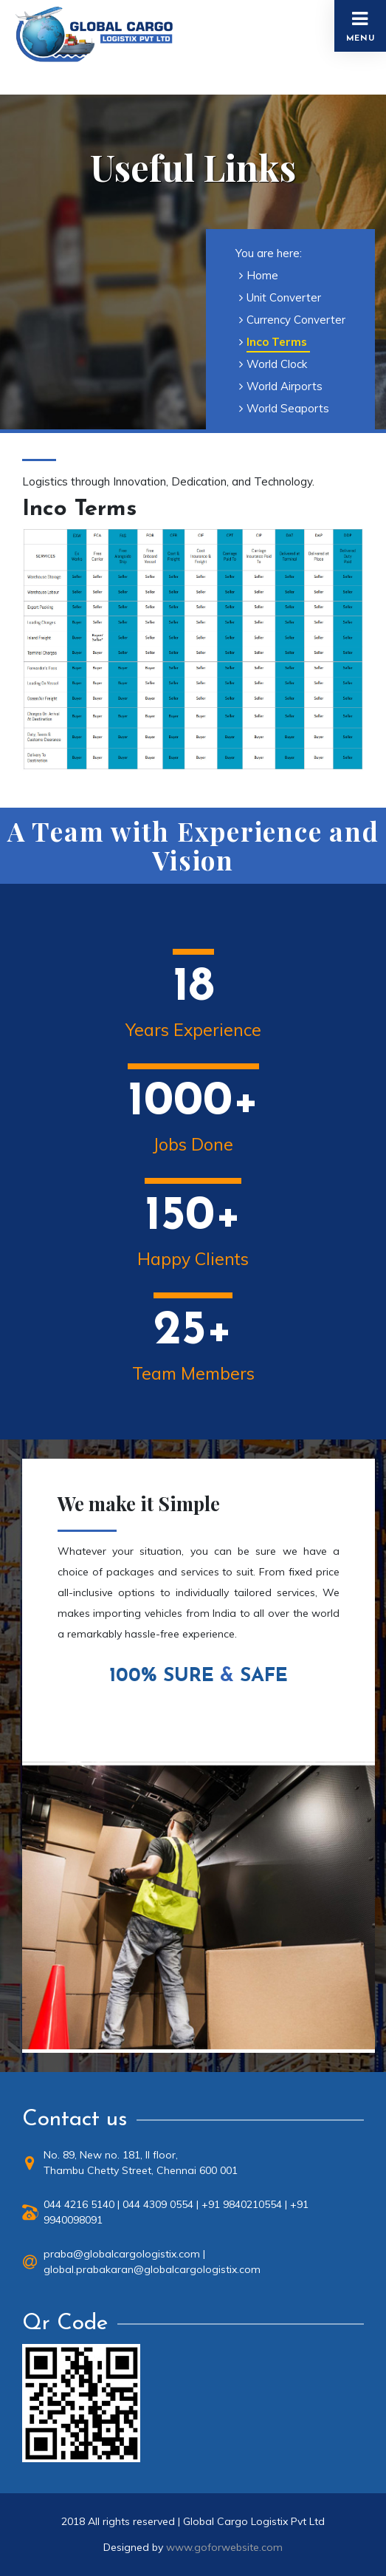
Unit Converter (284, 297)
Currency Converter (296, 320)
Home (262, 275)
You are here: (268, 253)
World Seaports (288, 408)
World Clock (277, 364)
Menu (360, 26)
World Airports (285, 386)
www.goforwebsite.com (224, 2547)
